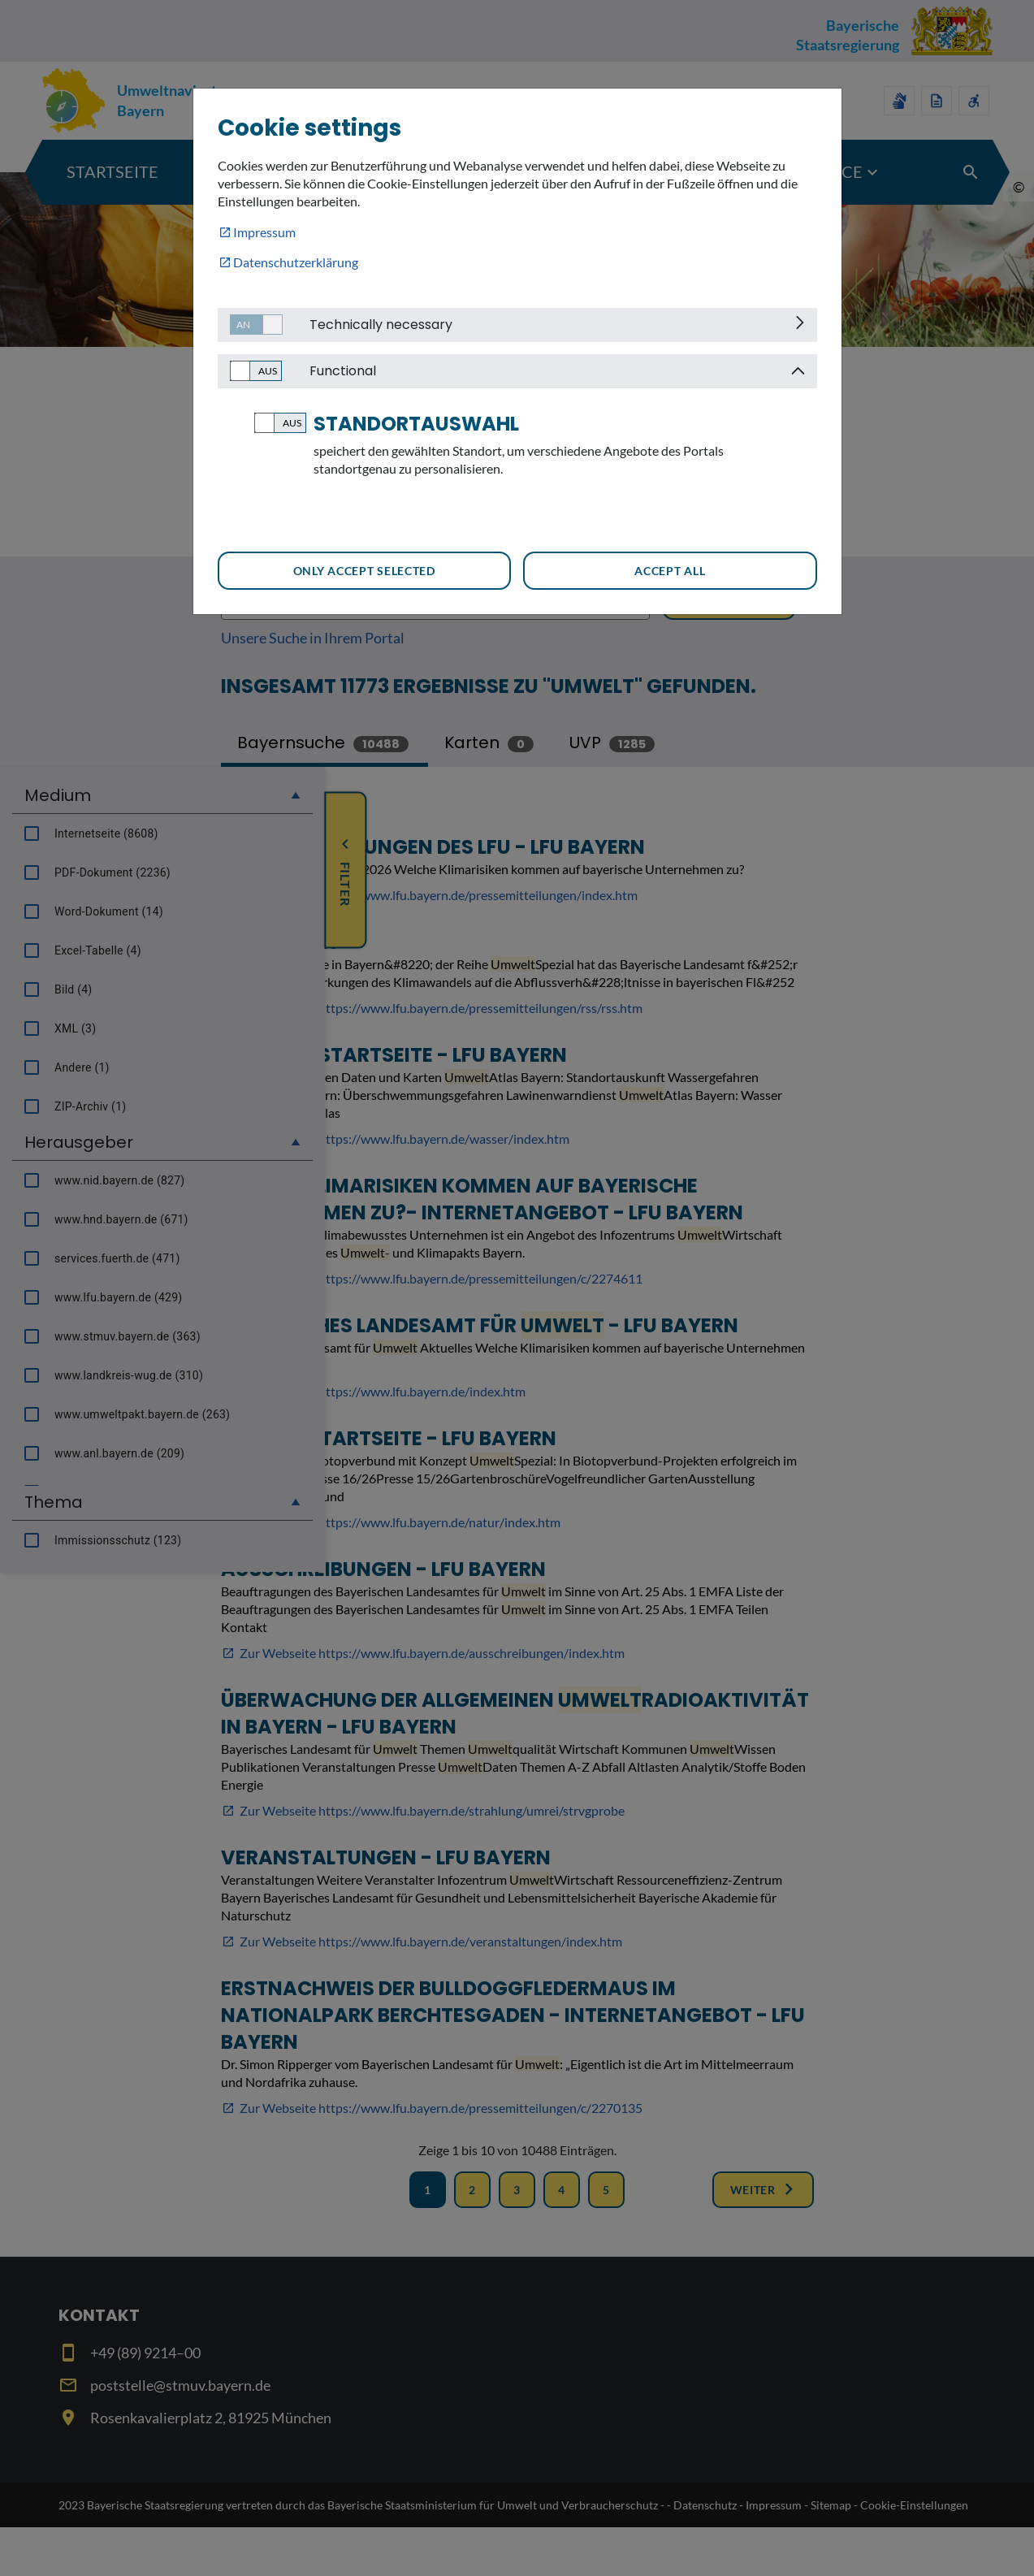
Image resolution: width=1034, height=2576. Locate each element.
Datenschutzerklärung (295, 262)
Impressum (264, 232)
